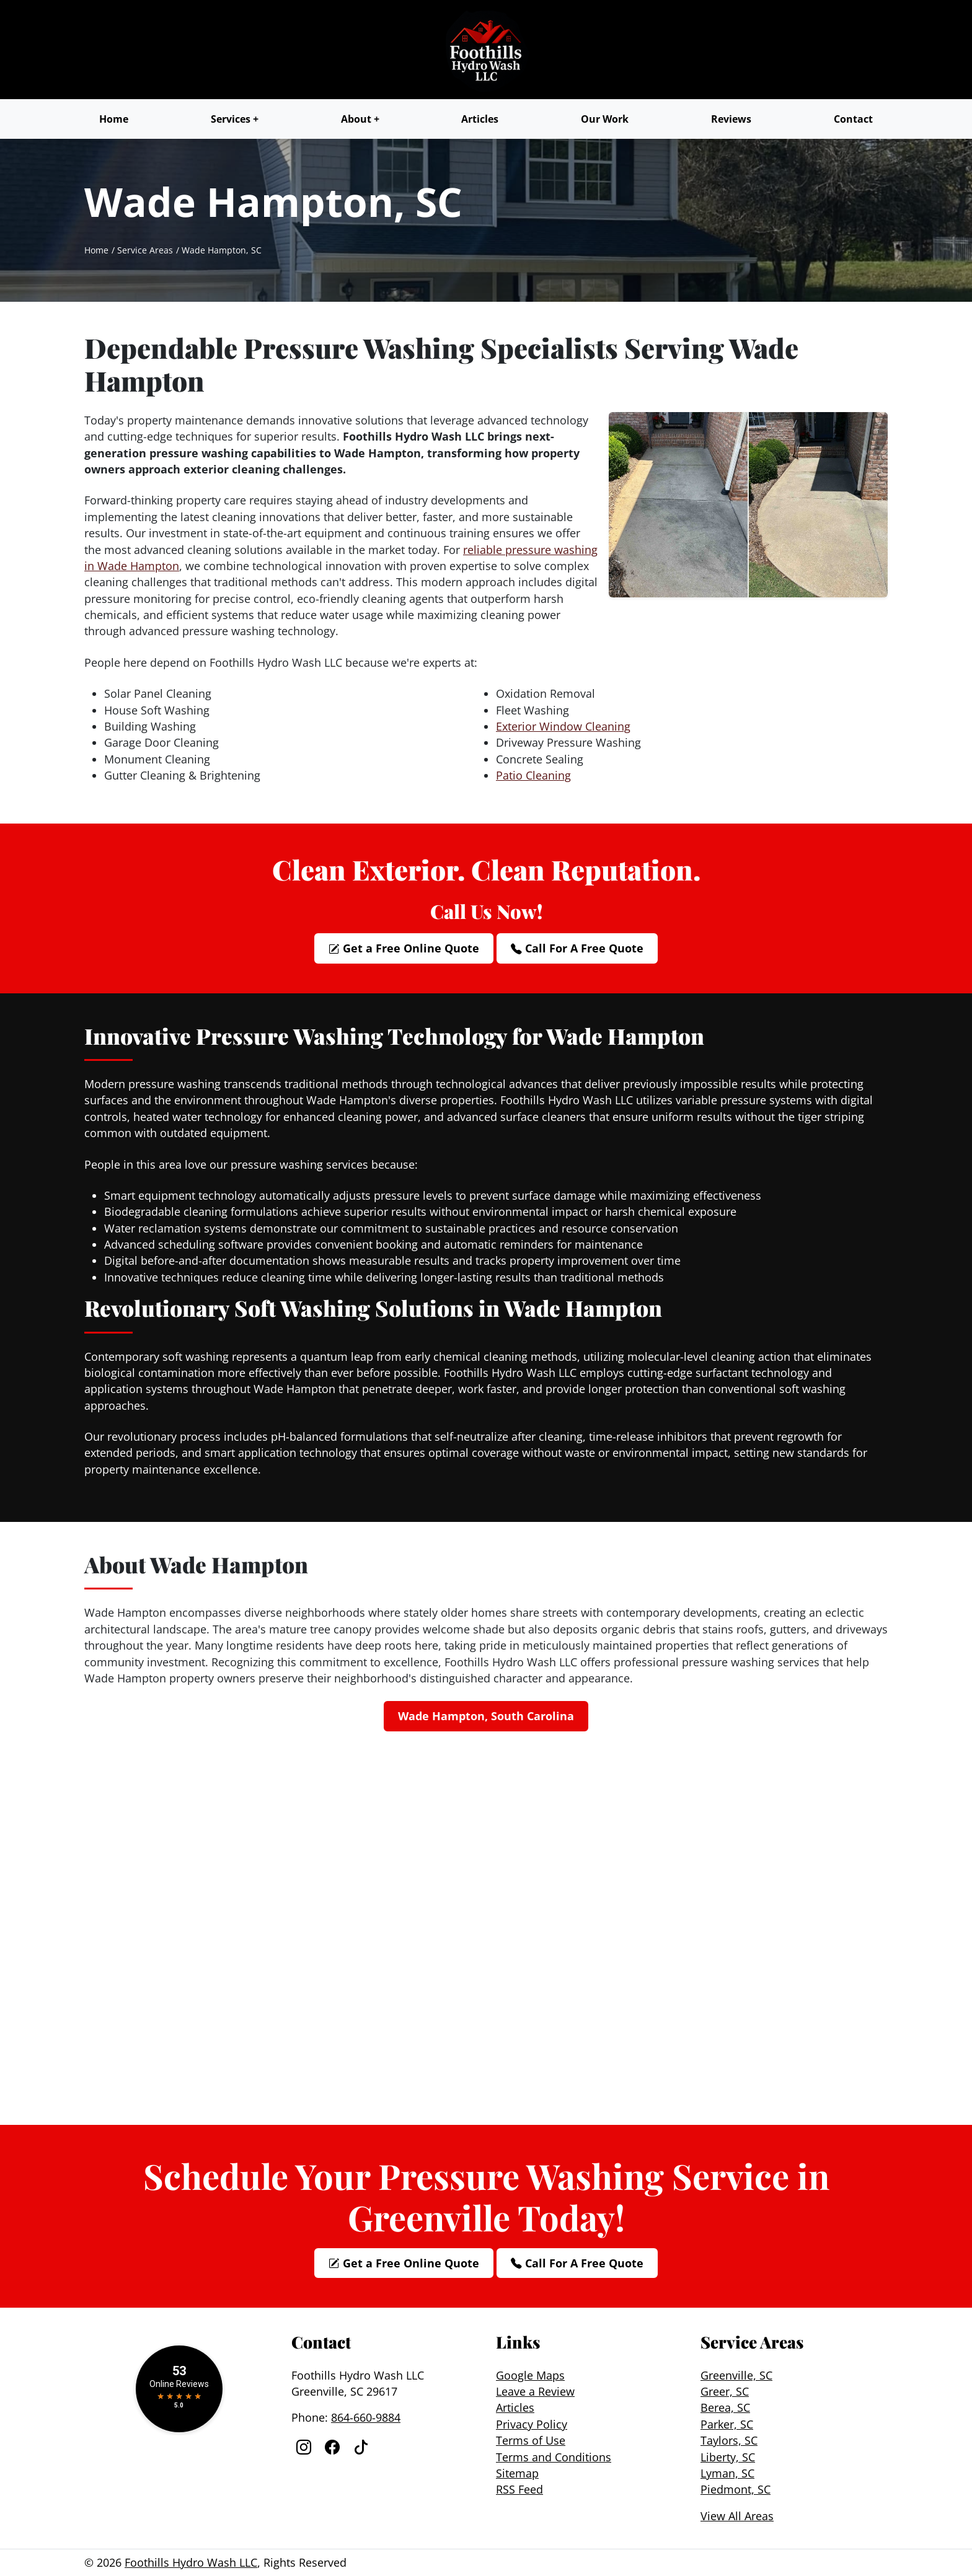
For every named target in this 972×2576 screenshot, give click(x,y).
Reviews (731, 119)
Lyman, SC (727, 2473)
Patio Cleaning (533, 775)
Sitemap (517, 2473)
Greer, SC (724, 2391)
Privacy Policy (531, 2424)
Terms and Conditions (553, 2457)
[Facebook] (334, 2447)
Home (113, 119)
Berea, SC (725, 2407)
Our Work (605, 119)
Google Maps (530, 2375)
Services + (234, 119)
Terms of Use (530, 2440)
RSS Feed (519, 2489)
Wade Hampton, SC (222, 250)
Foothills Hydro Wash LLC (191, 2562)
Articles (479, 119)
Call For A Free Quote (577, 948)
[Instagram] (305, 2447)
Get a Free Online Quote (404, 948)
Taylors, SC (729, 2440)
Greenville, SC (736, 2375)
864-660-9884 (365, 2417)
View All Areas (737, 2515)
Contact (853, 119)
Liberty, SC (727, 2457)
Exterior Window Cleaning (563, 726)
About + (360, 119)
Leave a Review (535, 2391)
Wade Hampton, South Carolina (486, 1715)
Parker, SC (726, 2424)
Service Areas (145, 250)
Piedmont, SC (735, 2489)
